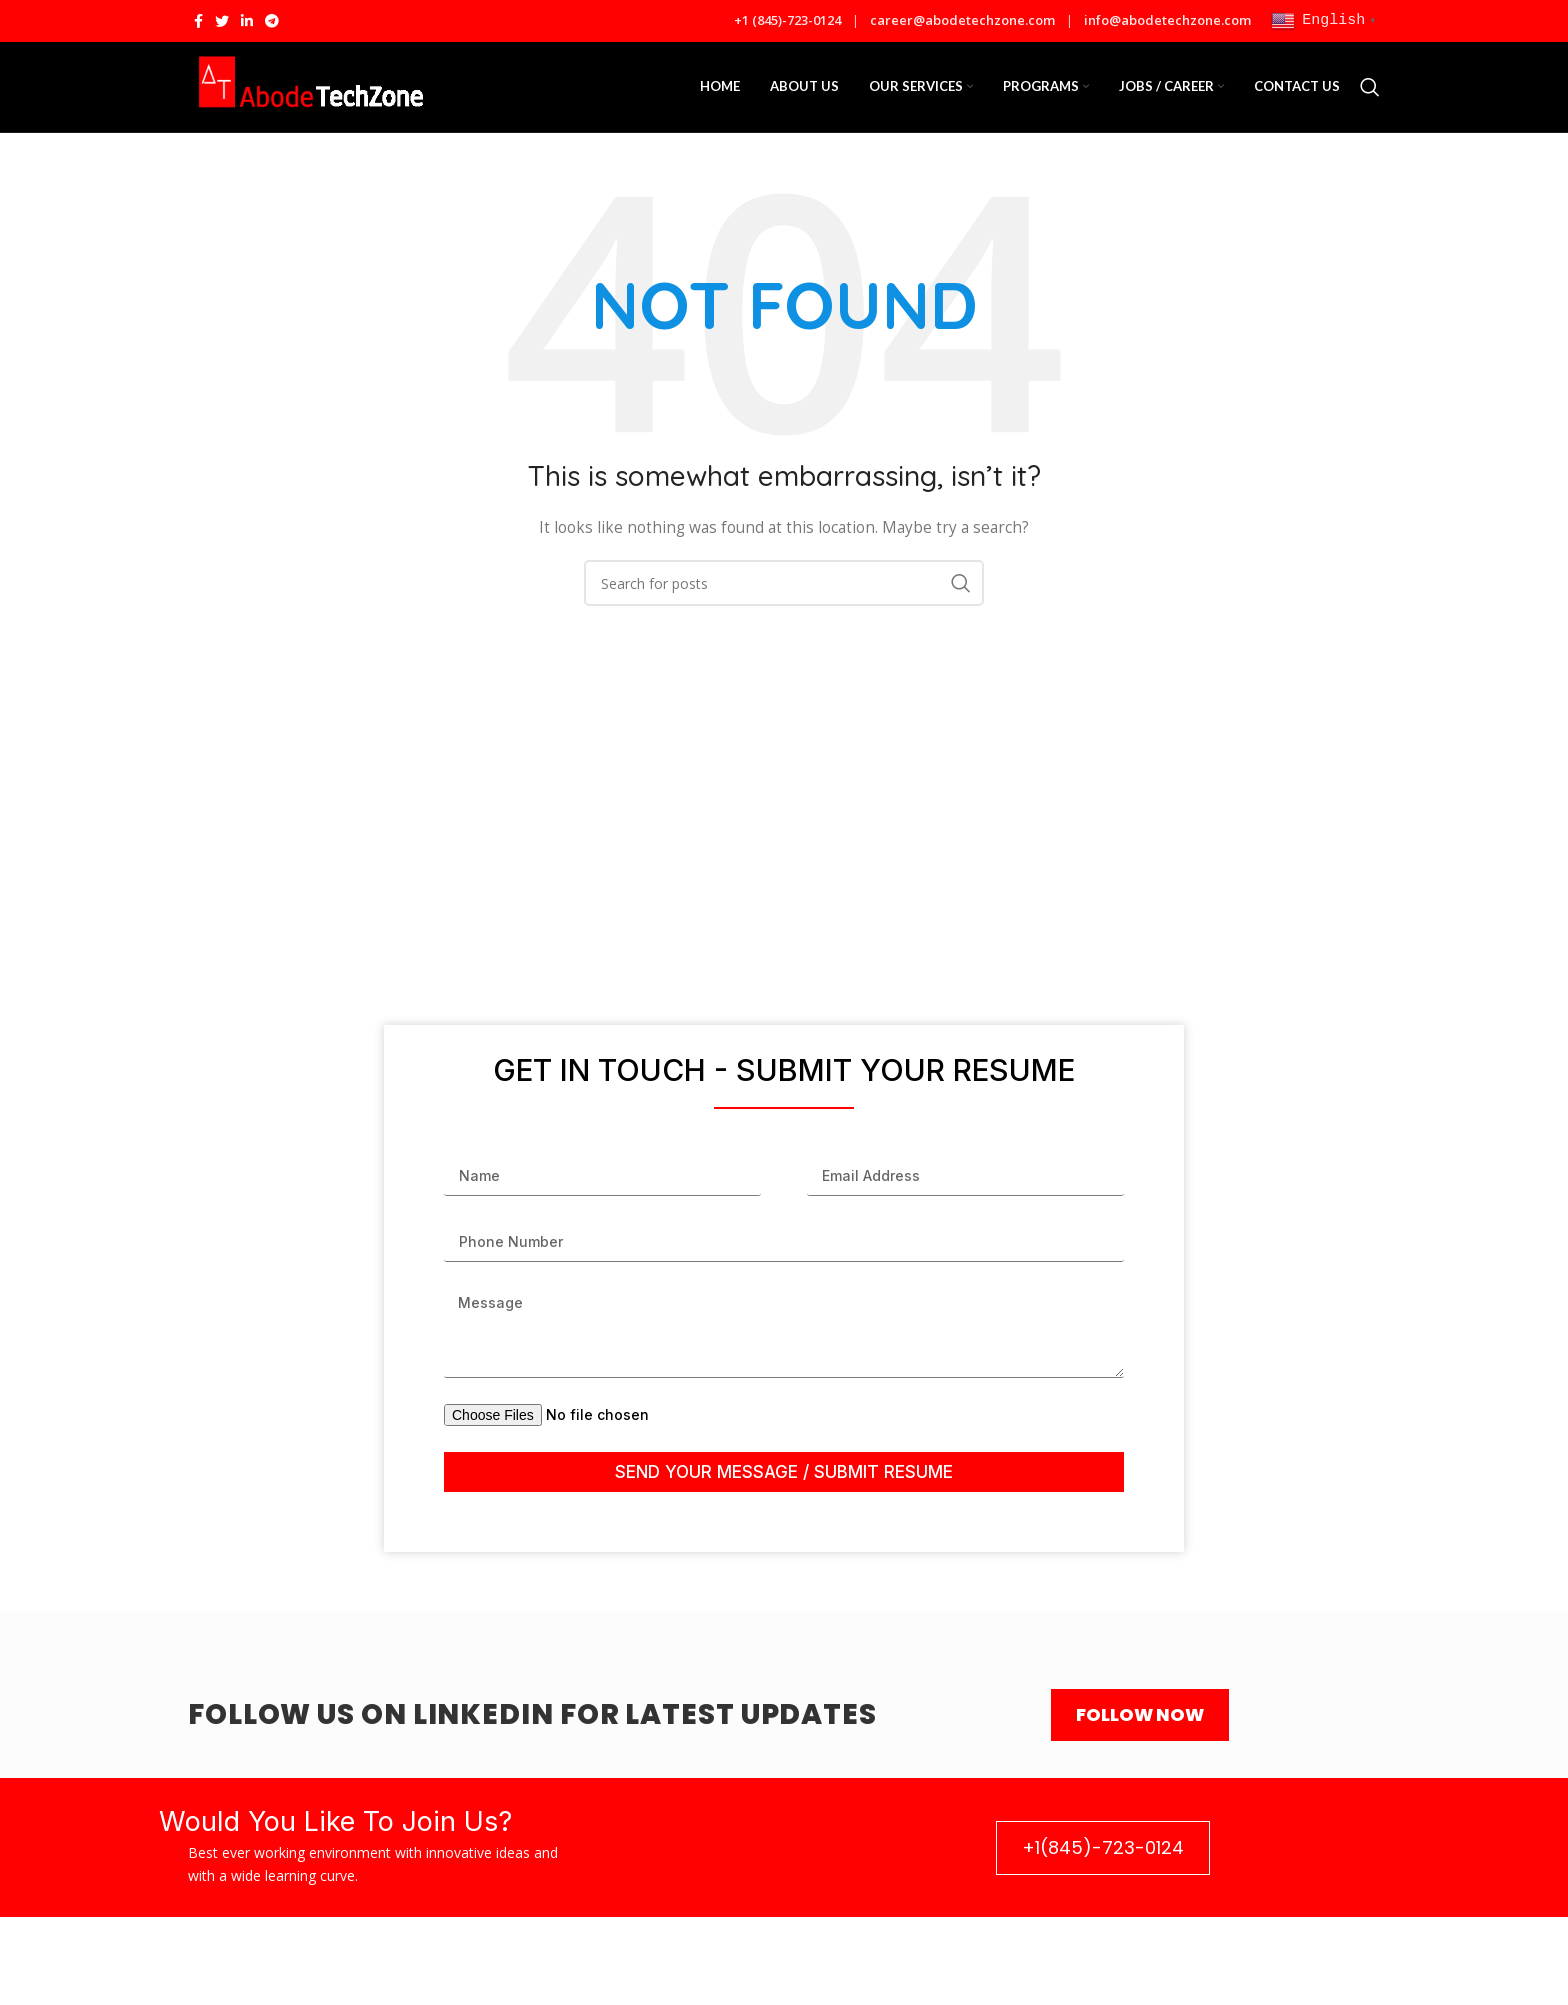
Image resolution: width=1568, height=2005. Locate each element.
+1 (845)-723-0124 (789, 20)
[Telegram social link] (272, 21)
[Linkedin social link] (247, 21)
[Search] (1370, 87)
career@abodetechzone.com (964, 20)
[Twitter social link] (222, 21)
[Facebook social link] (198, 21)
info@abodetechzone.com (1167, 20)
